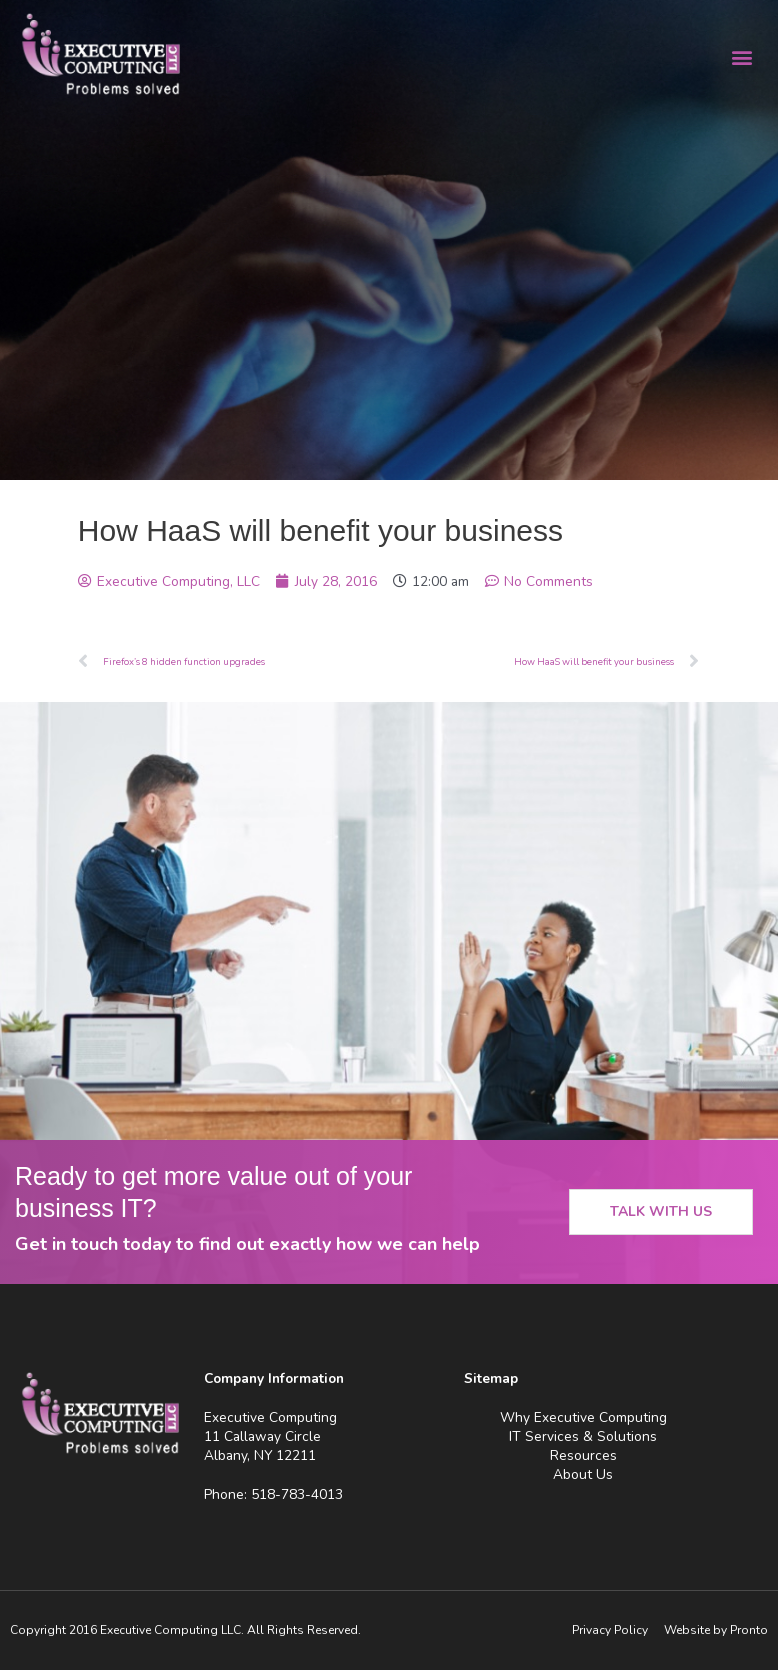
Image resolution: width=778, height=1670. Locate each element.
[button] (741, 56)
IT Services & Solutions (583, 1436)
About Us (583, 1474)
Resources (583, 1455)
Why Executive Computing (583, 1417)
